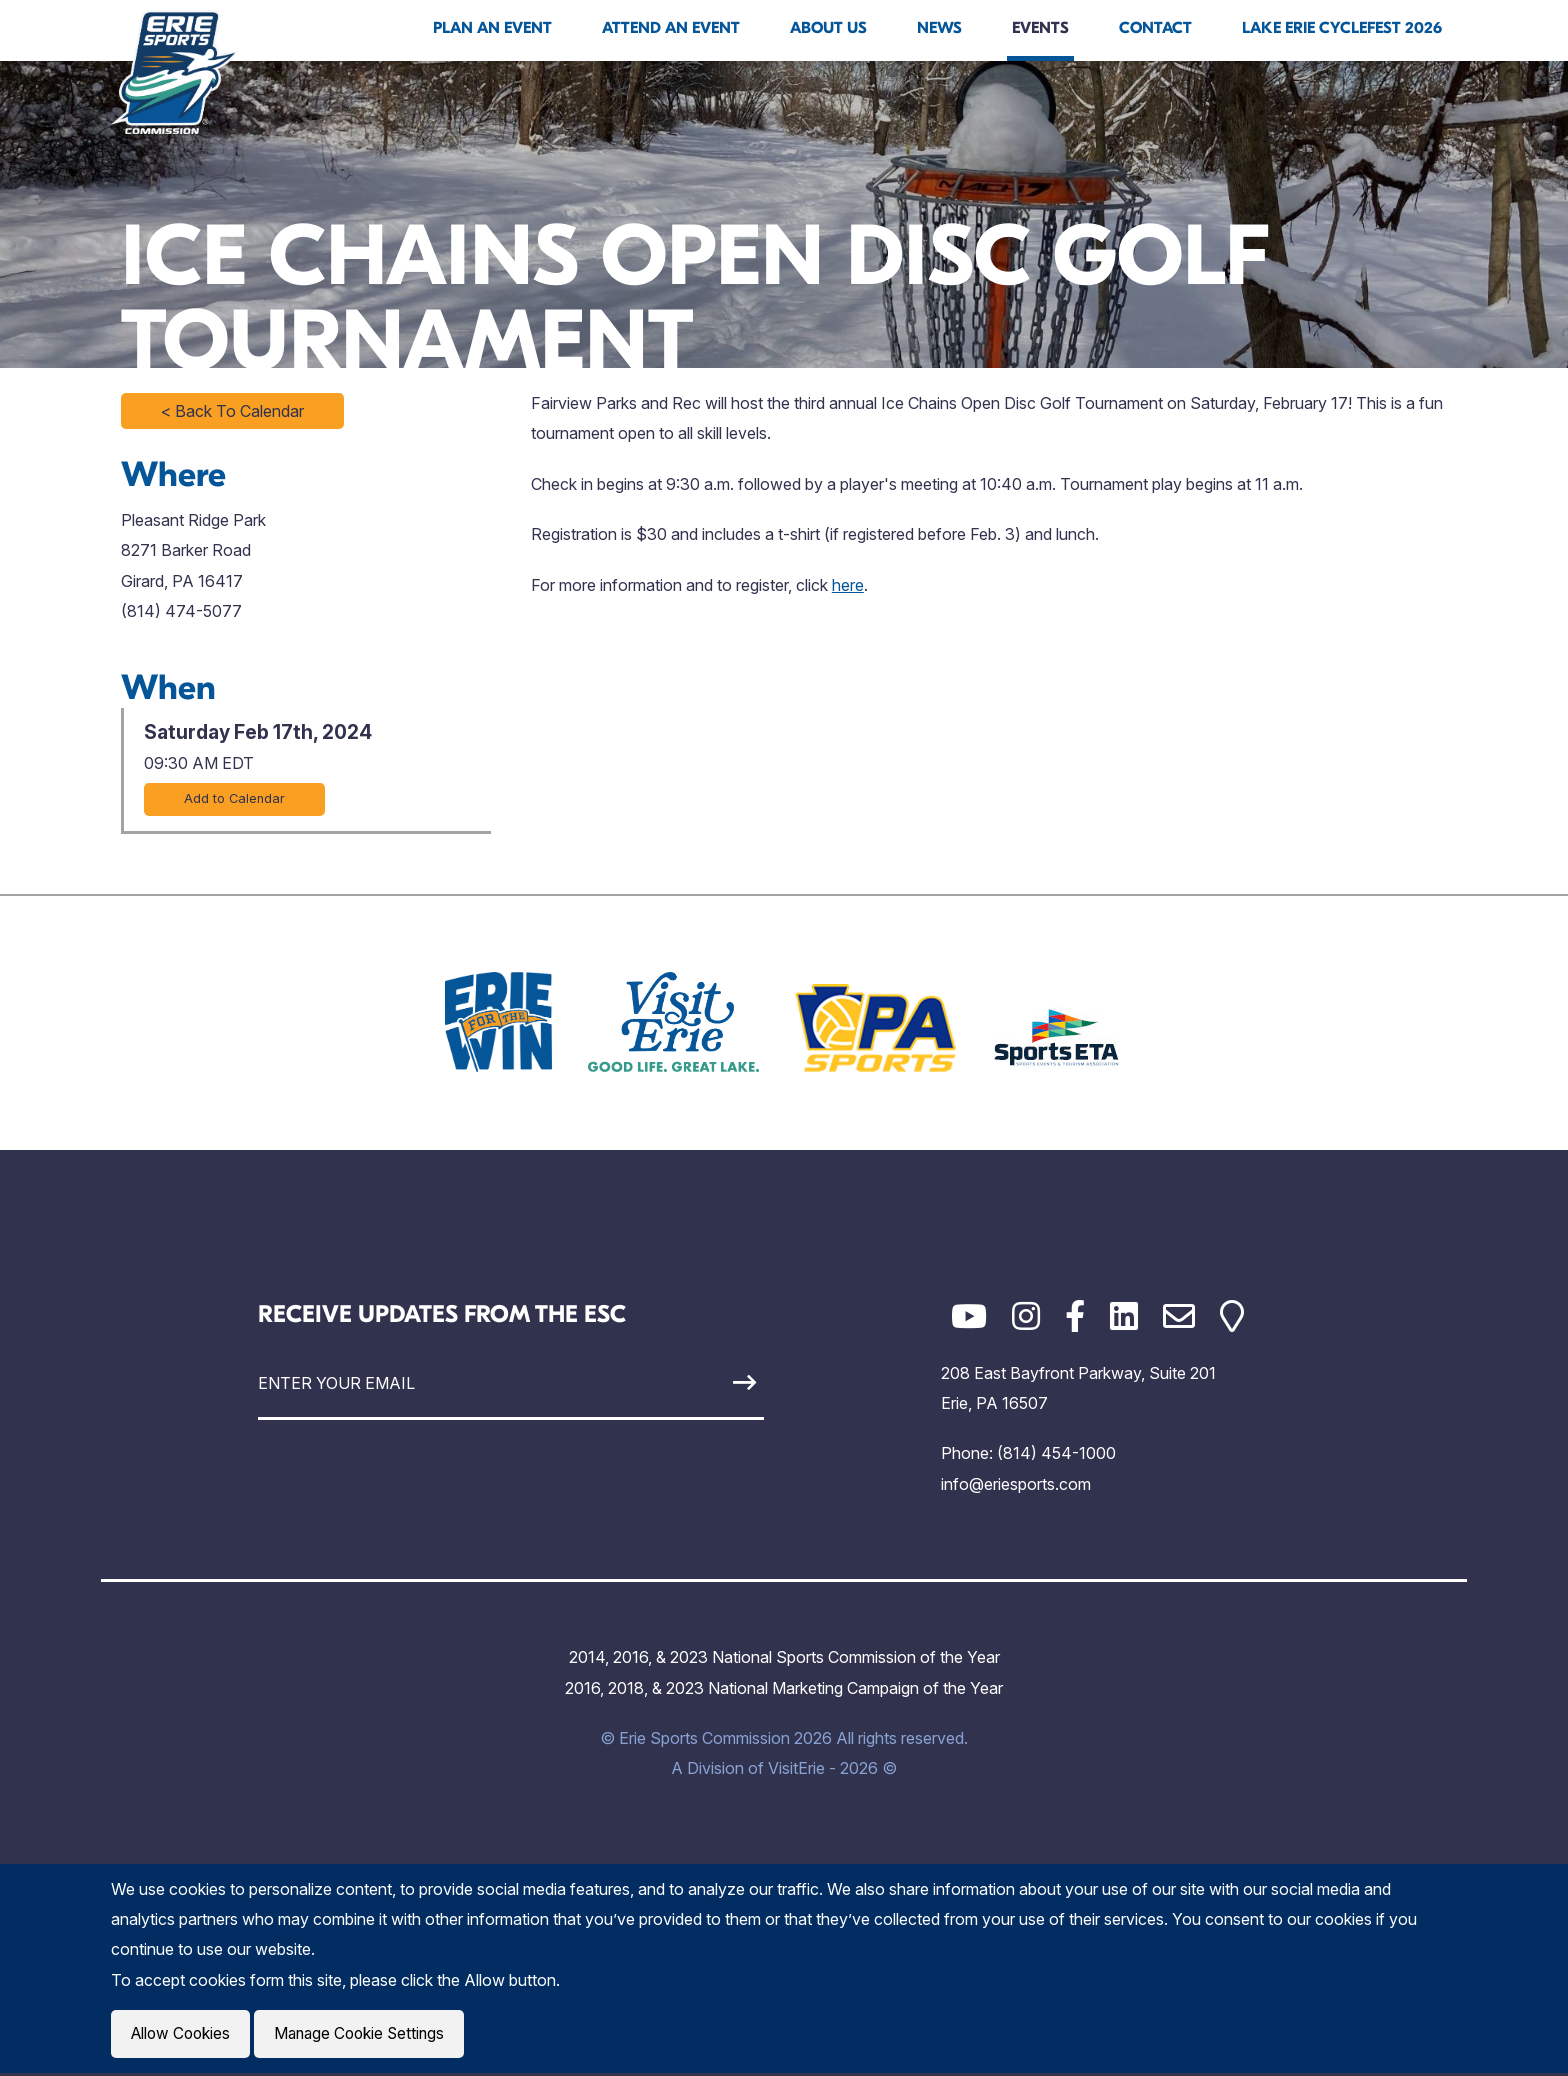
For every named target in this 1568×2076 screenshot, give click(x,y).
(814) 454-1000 (1056, 1453)
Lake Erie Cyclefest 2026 (1342, 28)
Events (1040, 28)
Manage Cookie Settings (367, 2035)
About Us (828, 28)
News (939, 28)
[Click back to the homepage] (175, 72)
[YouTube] (969, 1316)
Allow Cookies (183, 2035)
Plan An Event (492, 28)
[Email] (1179, 1316)
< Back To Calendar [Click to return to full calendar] (232, 411)
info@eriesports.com (1016, 1484)
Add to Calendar (234, 798)
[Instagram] (1026, 1316)
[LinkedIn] (1124, 1316)
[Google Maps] (1232, 1316)
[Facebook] (1075, 1316)
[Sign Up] (698, 1382)
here (848, 585)
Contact (1155, 28)
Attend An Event (671, 28)
